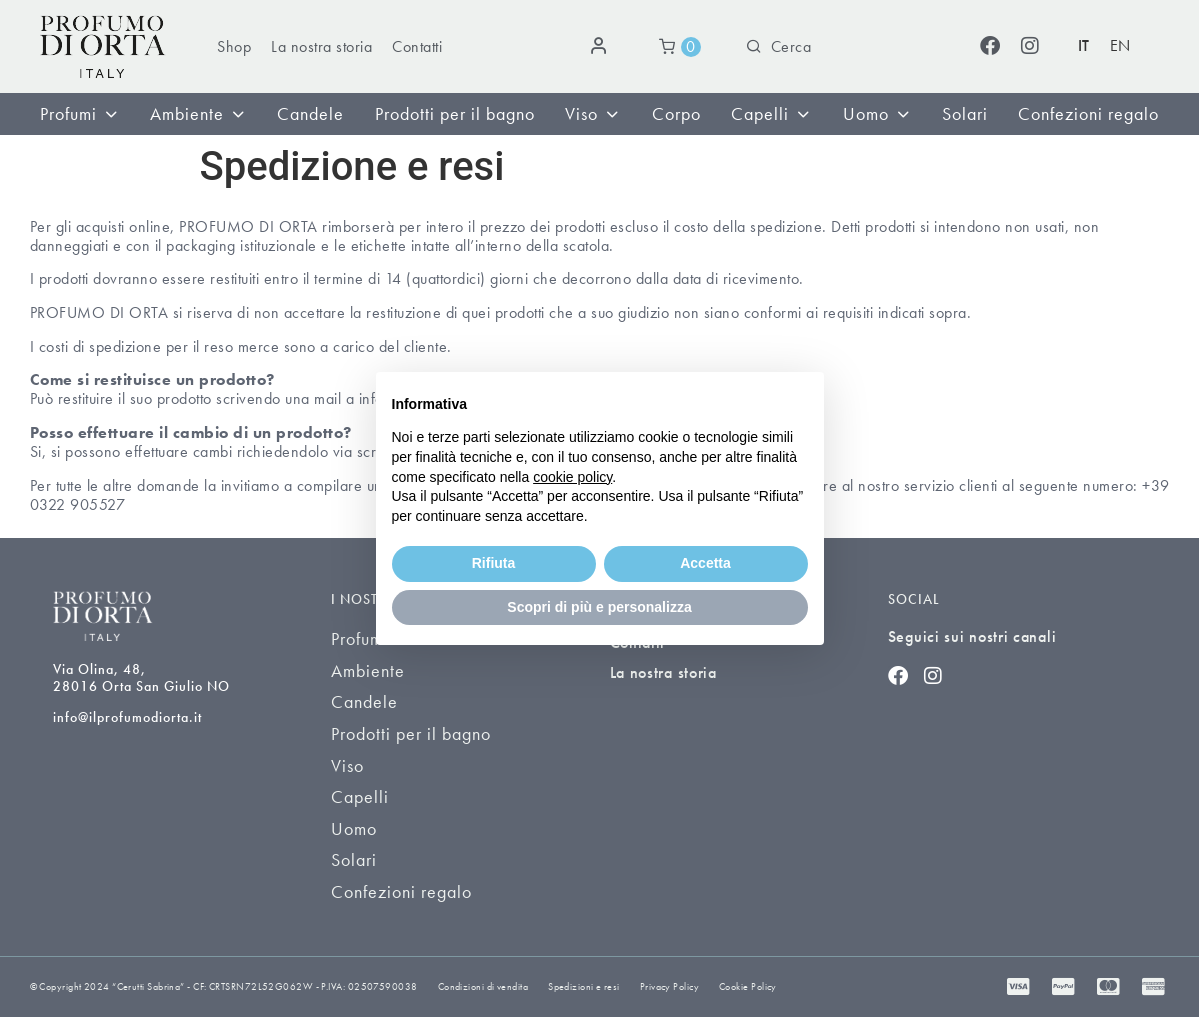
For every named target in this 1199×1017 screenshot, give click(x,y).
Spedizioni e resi (584, 986)
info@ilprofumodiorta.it (127, 717)
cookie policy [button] (572, 477)
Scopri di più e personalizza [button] (599, 607)
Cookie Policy (748, 986)
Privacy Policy (669, 986)
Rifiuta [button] (494, 563)
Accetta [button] (705, 563)
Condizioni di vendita (483, 986)
